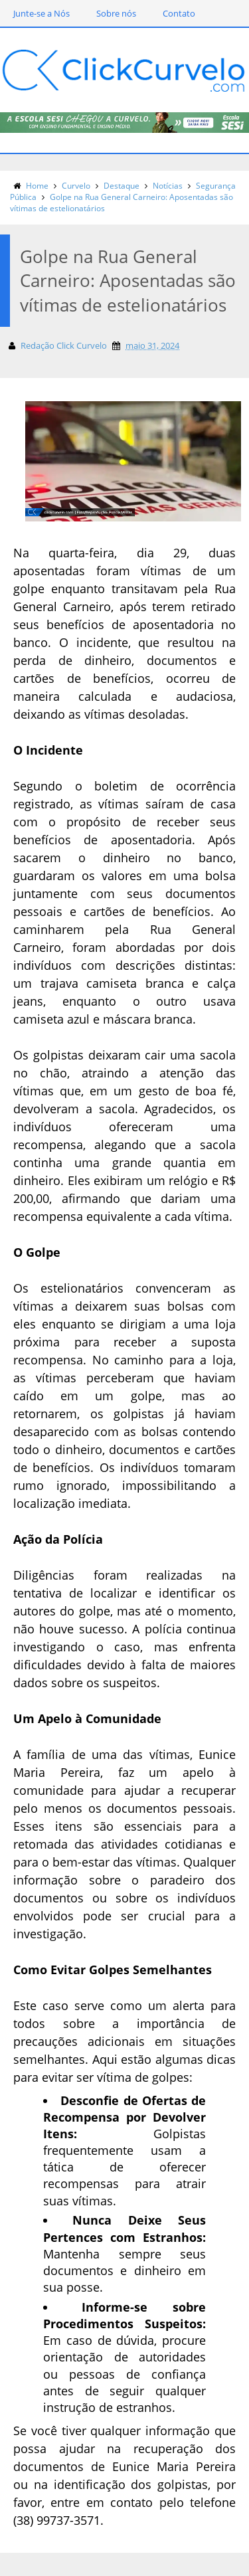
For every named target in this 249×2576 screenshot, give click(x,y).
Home (37, 185)
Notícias (168, 185)
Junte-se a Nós (41, 13)
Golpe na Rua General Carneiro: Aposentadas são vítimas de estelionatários (121, 202)
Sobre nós (116, 13)
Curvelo (76, 185)
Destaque (121, 185)
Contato (179, 13)
